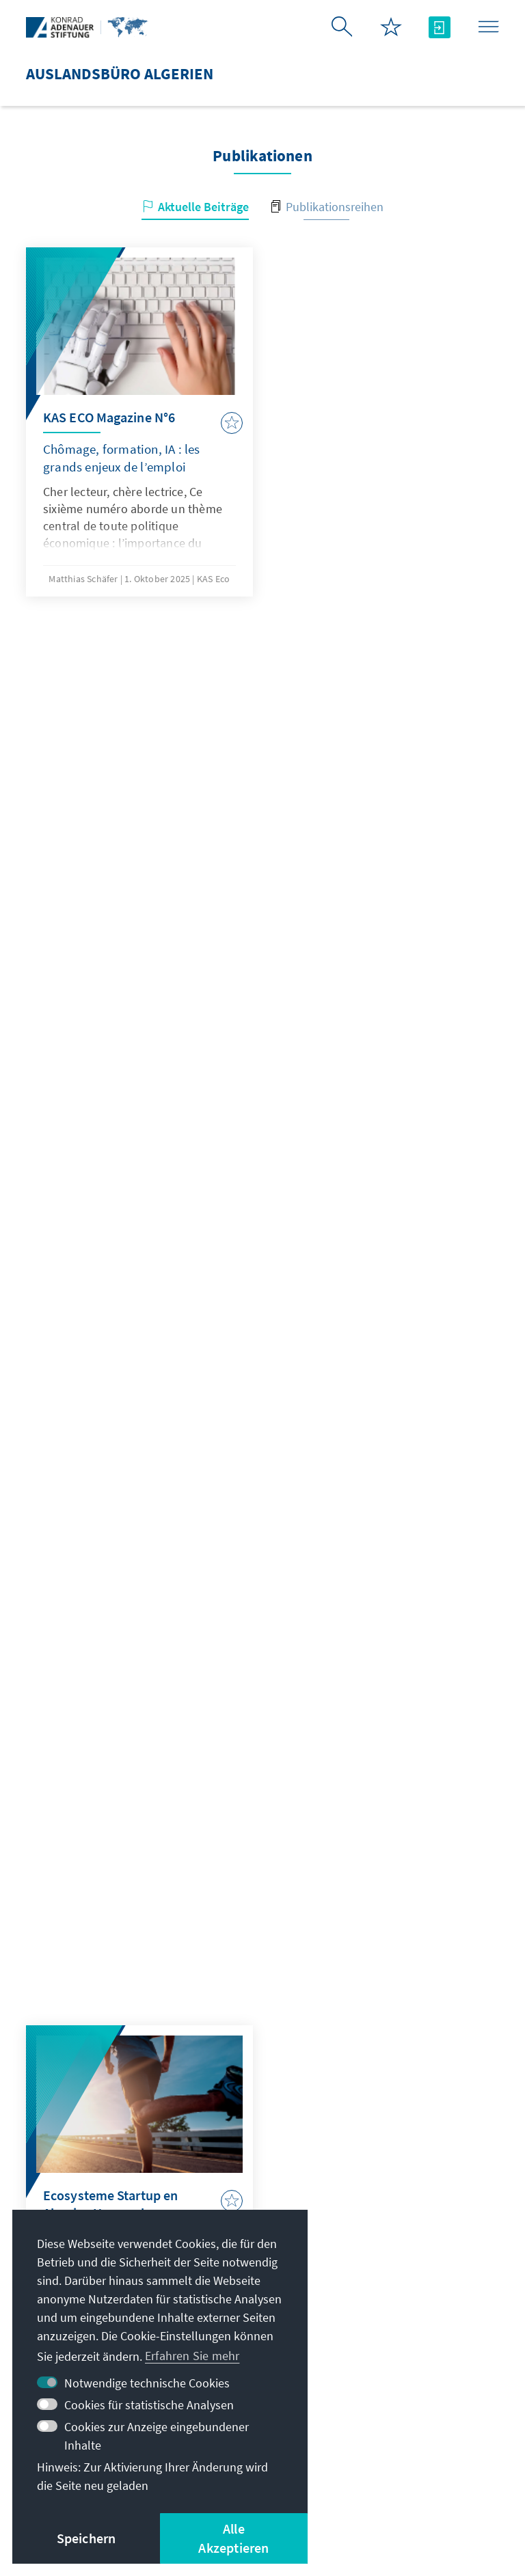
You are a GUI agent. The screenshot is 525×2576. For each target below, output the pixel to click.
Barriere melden (354, 2486)
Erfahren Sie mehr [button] (192, 2355)
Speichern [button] (86, 2538)
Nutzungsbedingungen (397, 2469)
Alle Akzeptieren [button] (233, 2538)
